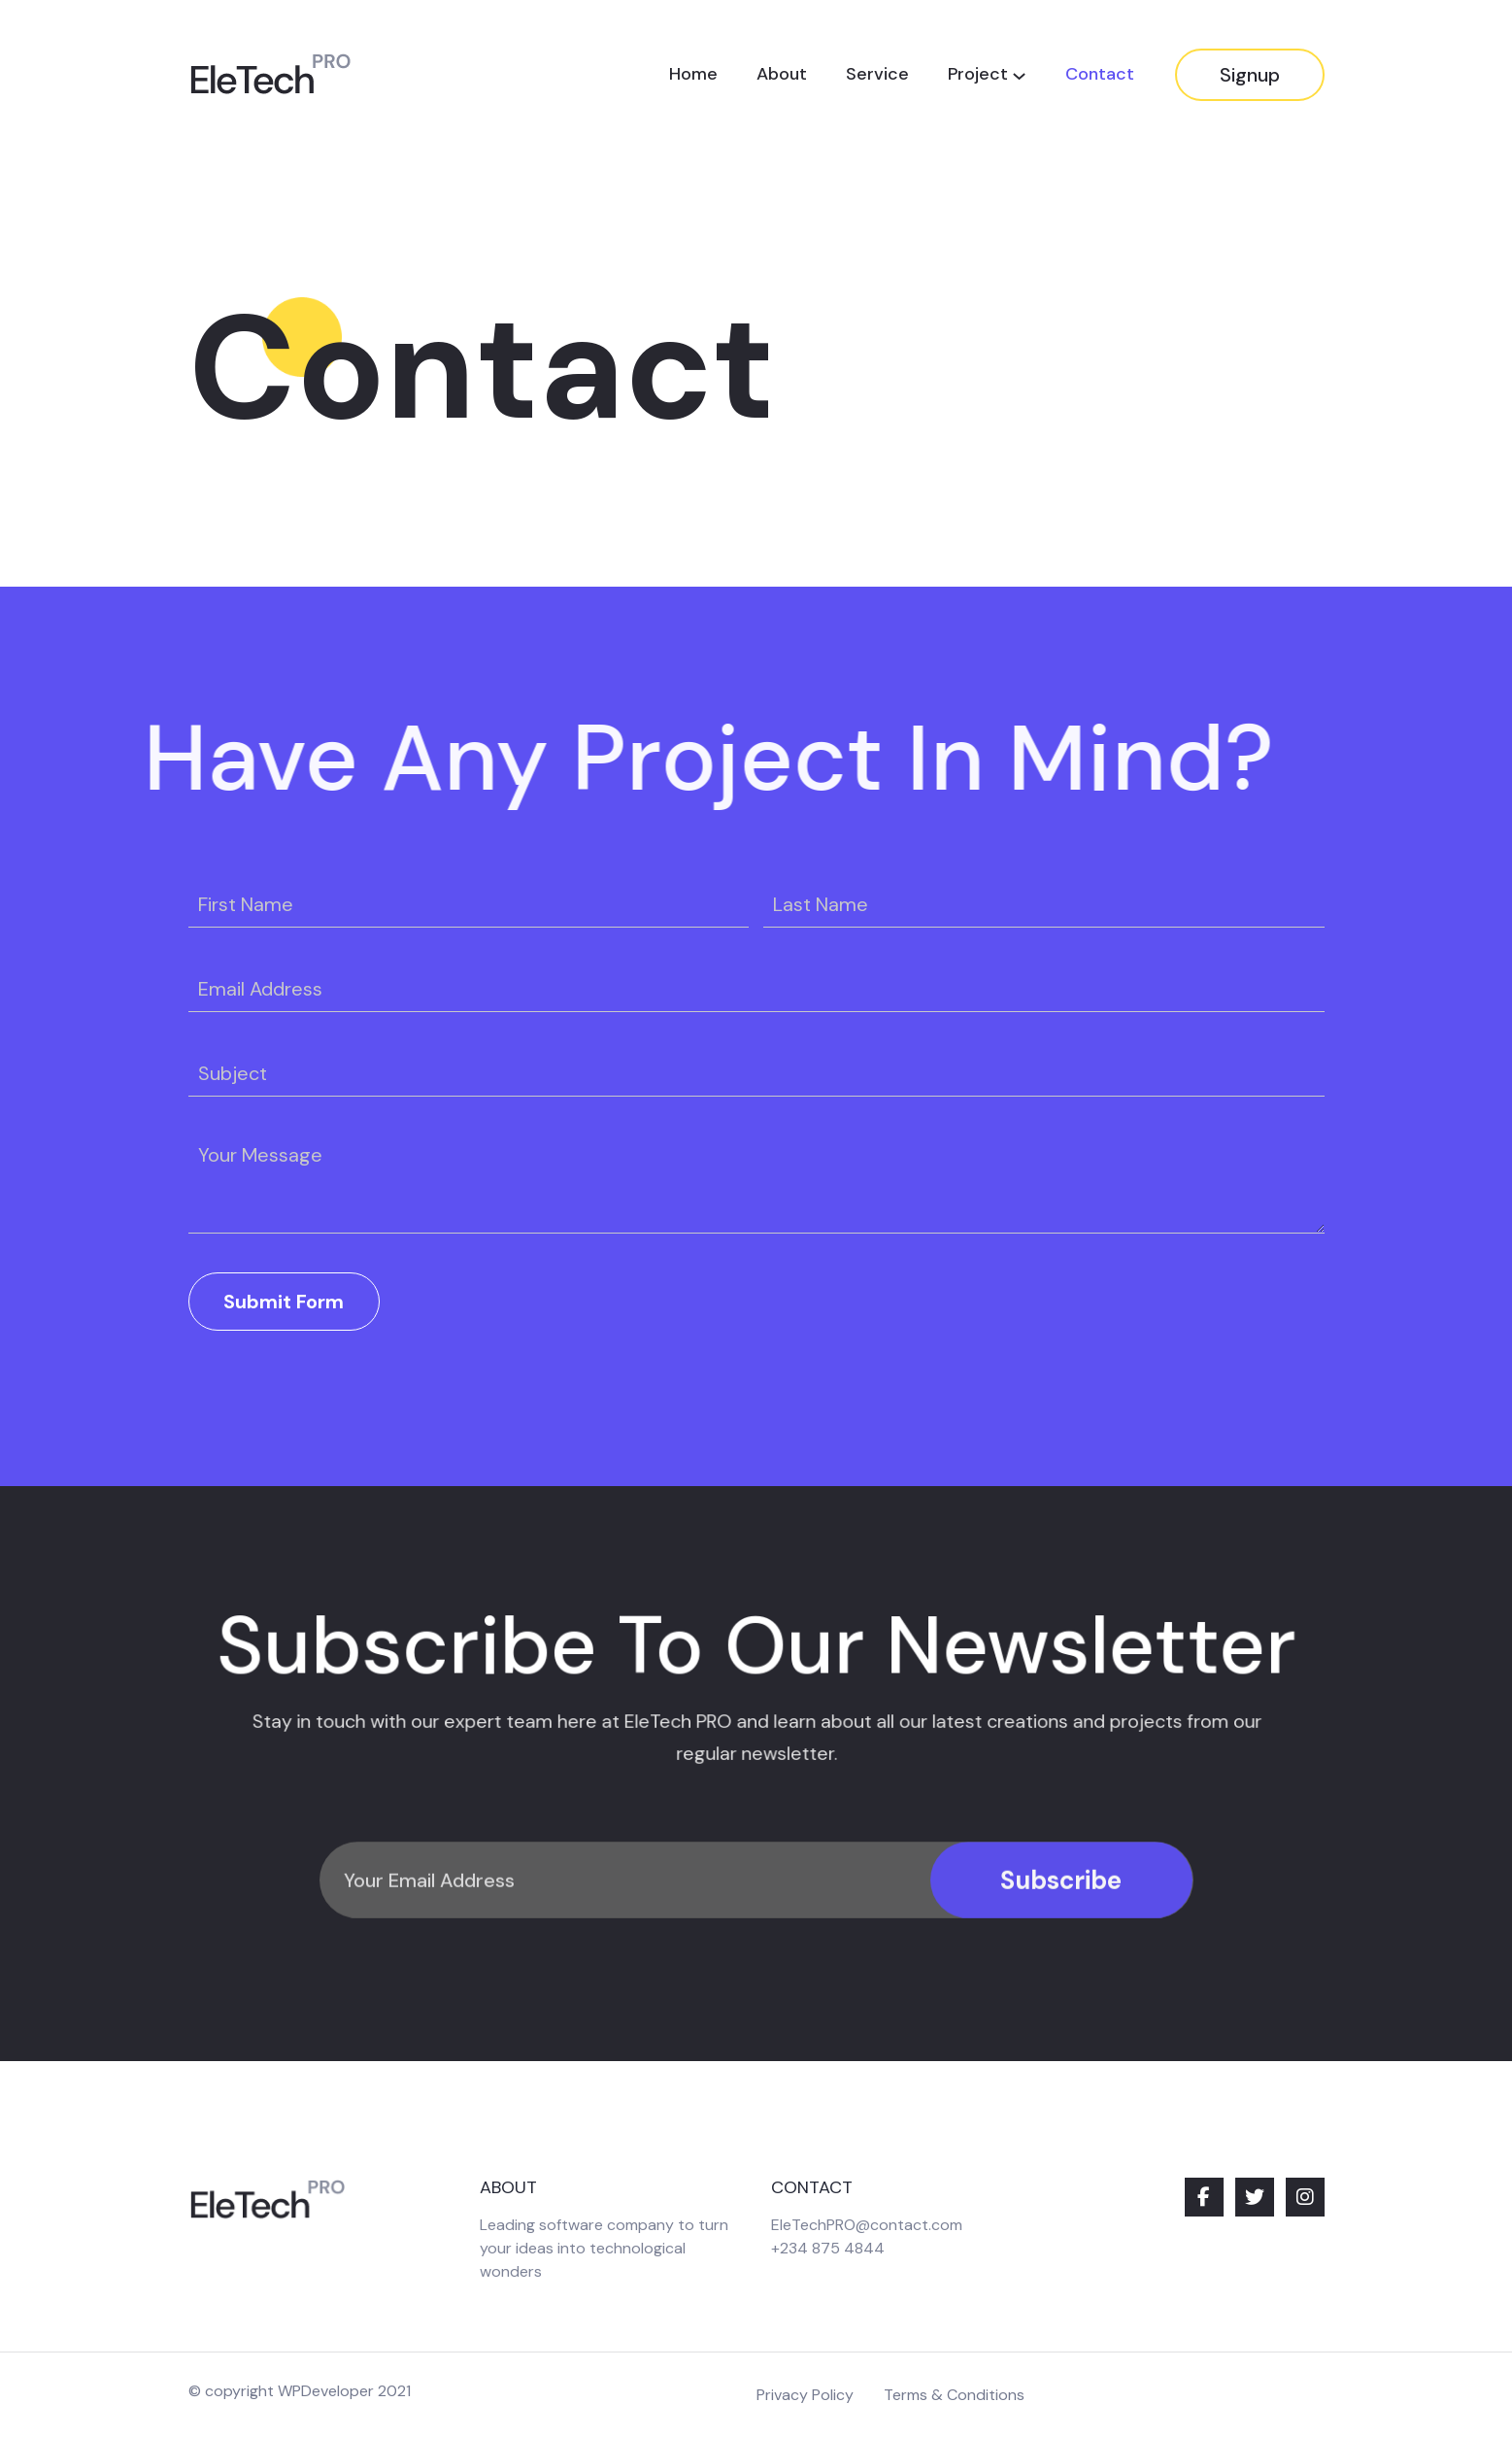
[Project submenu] (1019, 75)
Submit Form (283, 1301)
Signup (1250, 74)
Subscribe (1061, 1922)
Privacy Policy (805, 2395)
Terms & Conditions (954, 2395)
